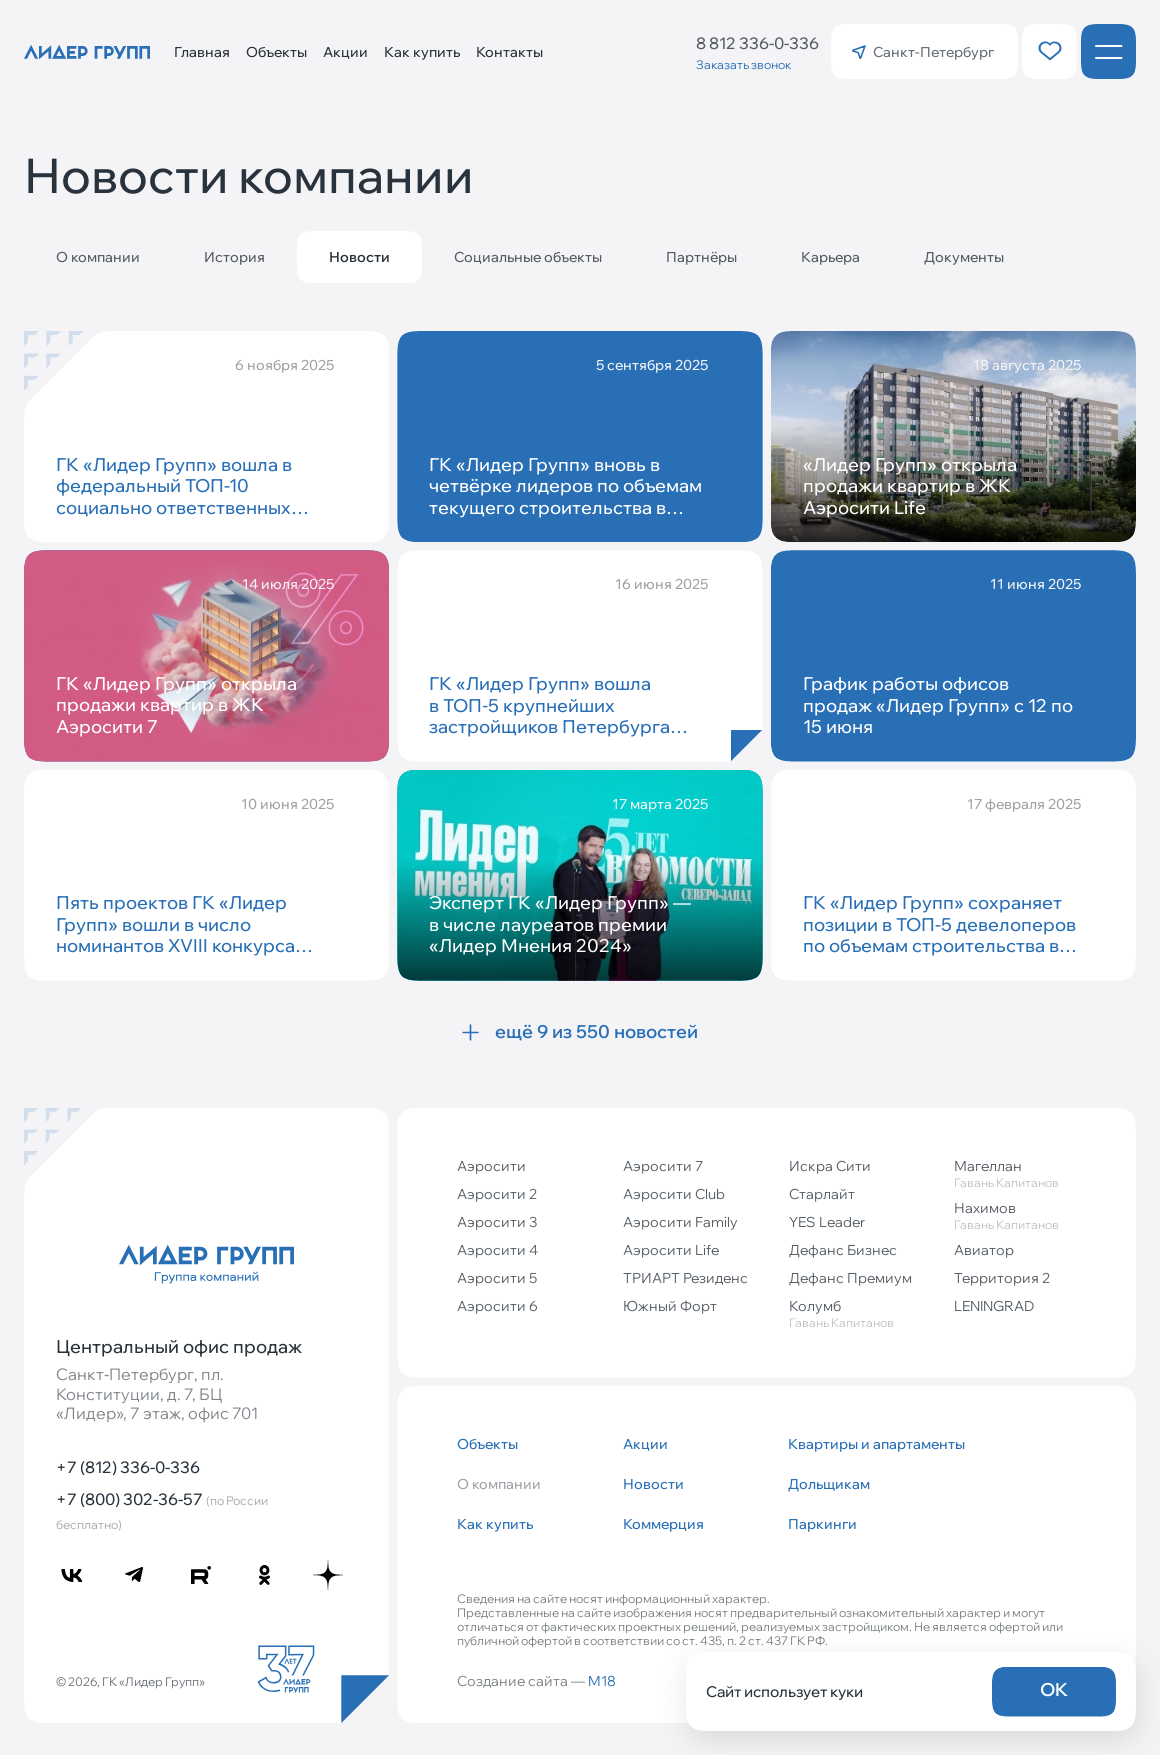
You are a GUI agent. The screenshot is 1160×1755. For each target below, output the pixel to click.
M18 (602, 1681)
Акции (345, 52)
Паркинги (822, 1524)
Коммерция (663, 1524)
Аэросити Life (671, 1250)
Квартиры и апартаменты (862, 1444)
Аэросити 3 (497, 1222)
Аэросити (491, 1166)
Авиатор (984, 1250)
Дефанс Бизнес (843, 1250)
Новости (653, 1484)
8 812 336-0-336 (757, 43)
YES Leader (827, 1222)
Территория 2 (1002, 1278)
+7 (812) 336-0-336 (128, 1467)
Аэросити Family (680, 1222)
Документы (964, 257)
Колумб (864, 1313)
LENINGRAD (994, 1306)
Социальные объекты (528, 257)
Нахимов (1029, 1215)
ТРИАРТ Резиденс (685, 1278)
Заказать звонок (743, 64)
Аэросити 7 (663, 1166)
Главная (202, 52)
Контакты (509, 52)
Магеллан (1029, 1173)
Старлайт (822, 1194)
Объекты (276, 52)
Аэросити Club (674, 1194)
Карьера (830, 257)
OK (1054, 1689)
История (234, 257)
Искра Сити (830, 1166)
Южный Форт (670, 1306)
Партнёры (701, 257)
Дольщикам (829, 1484)
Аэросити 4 (497, 1250)
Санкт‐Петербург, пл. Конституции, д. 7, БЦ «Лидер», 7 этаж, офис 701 (157, 1393)
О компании (98, 257)
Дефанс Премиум (850, 1278)
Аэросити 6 (497, 1306)
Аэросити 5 (497, 1278)
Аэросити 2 (497, 1194)
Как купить (422, 52)
